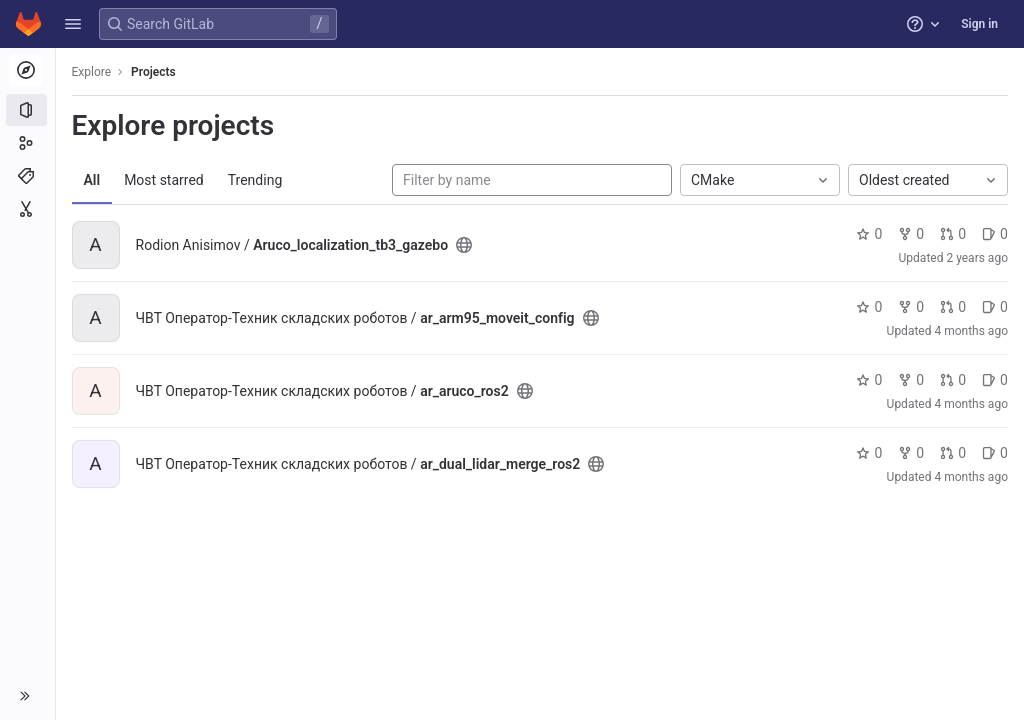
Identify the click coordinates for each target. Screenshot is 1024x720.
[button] (73, 24)
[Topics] (27, 176)
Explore (92, 72)
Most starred (165, 180)
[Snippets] (27, 209)
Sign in (979, 24)
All (92, 180)
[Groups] (27, 143)
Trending (255, 180)
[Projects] (27, 110)
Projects (154, 72)
